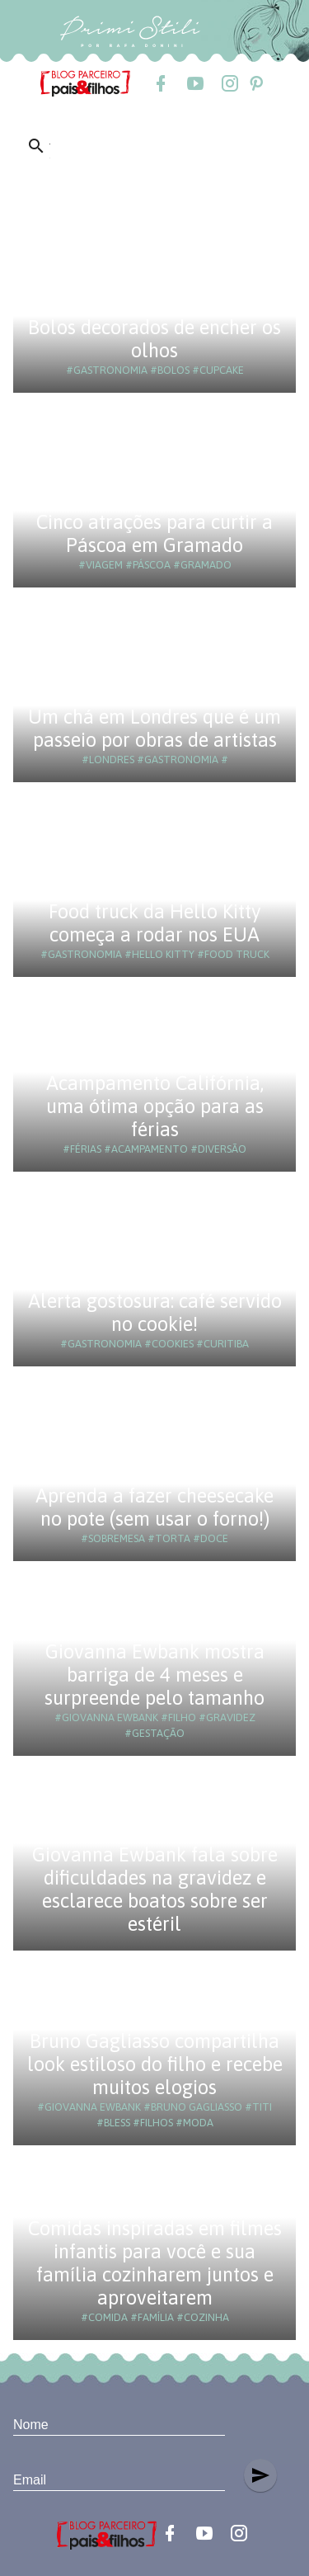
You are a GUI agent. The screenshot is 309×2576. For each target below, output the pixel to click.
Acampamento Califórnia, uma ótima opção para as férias (155, 1106)
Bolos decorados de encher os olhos (154, 338)
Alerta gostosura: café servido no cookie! (155, 1312)
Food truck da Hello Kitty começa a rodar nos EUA (155, 923)
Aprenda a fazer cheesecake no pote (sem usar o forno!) (154, 1507)
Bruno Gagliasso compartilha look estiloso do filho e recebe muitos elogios (155, 2064)
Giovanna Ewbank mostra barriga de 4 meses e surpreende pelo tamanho (154, 1674)
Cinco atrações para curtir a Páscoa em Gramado (154, 533)
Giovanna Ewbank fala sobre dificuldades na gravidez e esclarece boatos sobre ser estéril (155, 1889)
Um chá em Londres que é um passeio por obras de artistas (154, 728)
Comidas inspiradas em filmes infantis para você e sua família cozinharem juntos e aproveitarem (155, 2263)
